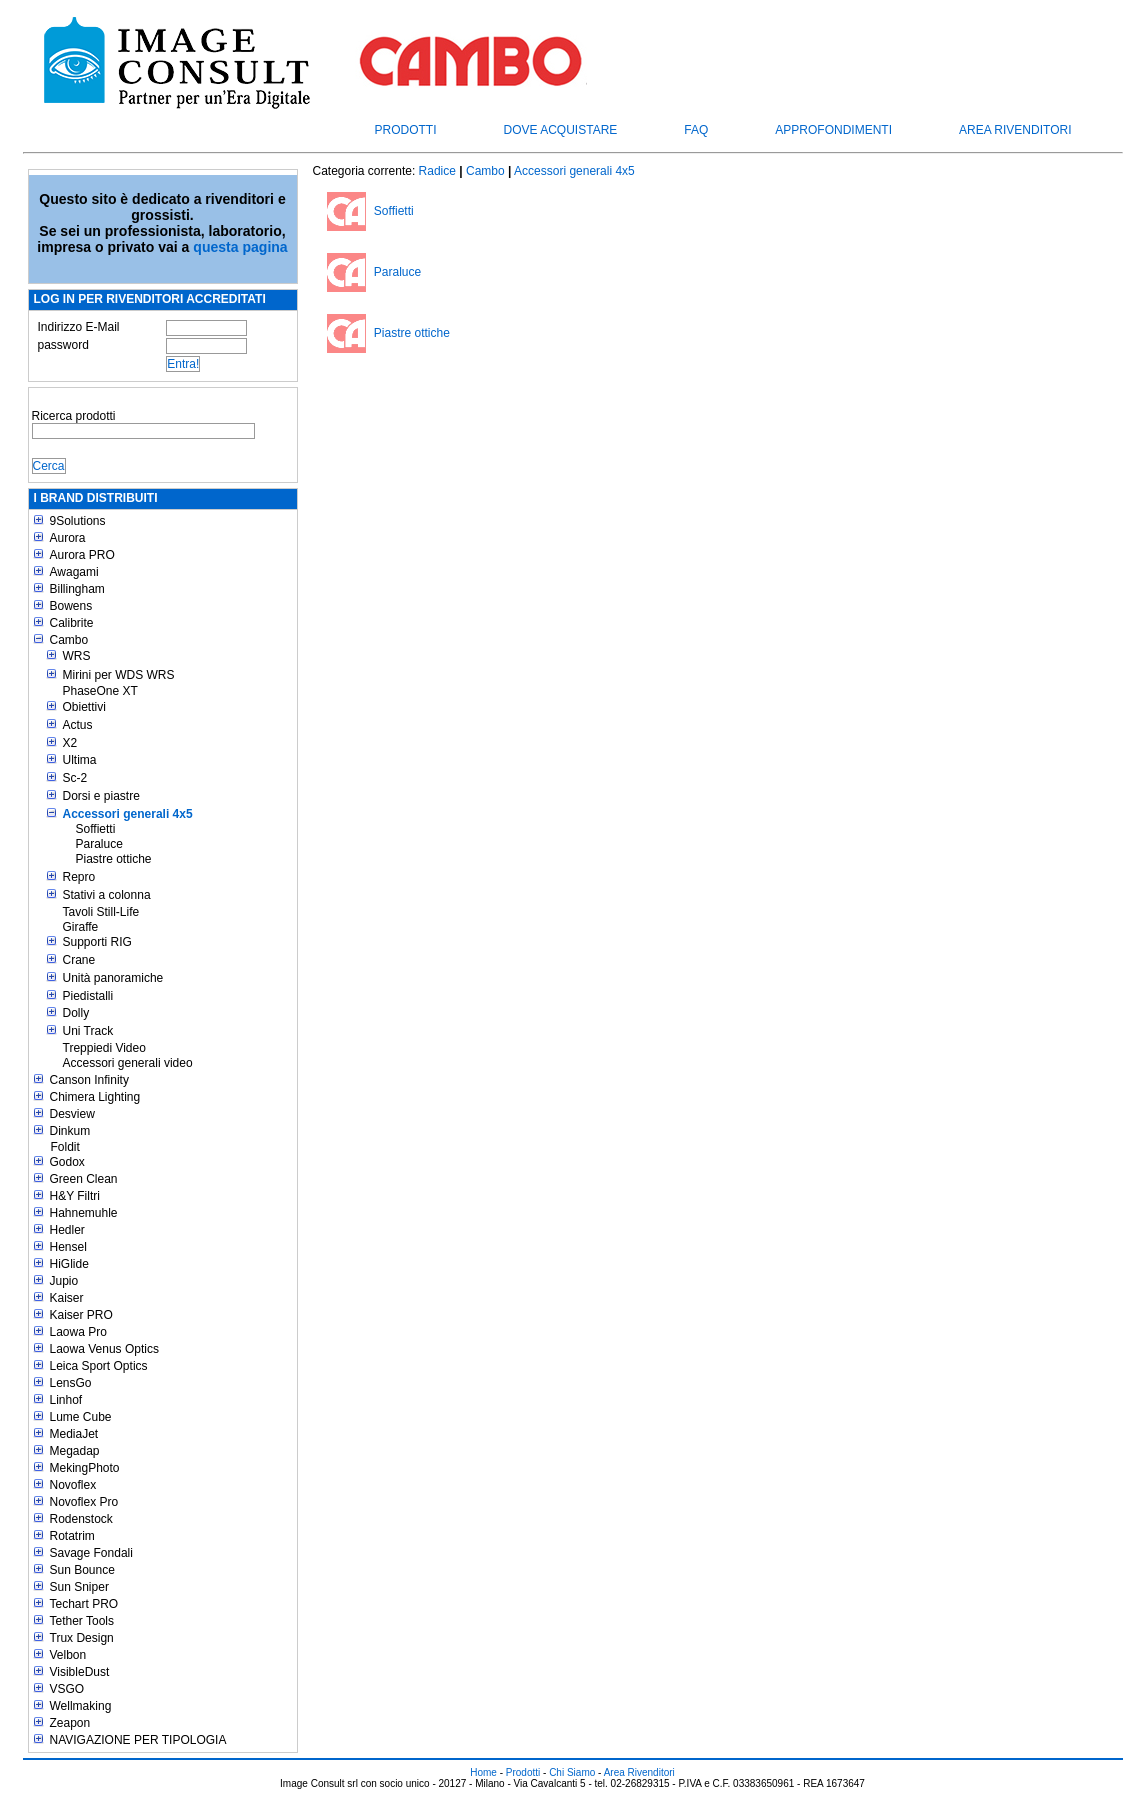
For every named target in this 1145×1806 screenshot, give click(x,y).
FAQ (696, 130)
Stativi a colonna (107, 895)
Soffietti (96, 829)
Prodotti (406, 130)
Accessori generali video (128, 1063)
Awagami (74, 572)
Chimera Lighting (95, 1097)
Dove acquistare (561, 130)
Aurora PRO (82, 555)
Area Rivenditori (1015, 130)
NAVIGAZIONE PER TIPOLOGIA (138, 1740)
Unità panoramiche (113, 978)
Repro (79, 877)
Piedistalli (88, 996)
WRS (77, 656)
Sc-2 (75, 778)
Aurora (68, 538)
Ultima (80, 760)
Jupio (64, 1281)
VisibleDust (80, 1672)
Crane (79, 960)
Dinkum (70, 1131)
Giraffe (81, 927)
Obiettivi (84, 707)
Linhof (66, 1400)
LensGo (71, 1383)
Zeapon (70, 1723)
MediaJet (74, 1434)
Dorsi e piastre (101, 796)
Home (483, 1772)
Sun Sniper (79, 1587)
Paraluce (99, 844)
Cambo (69, 640)
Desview (72, 1114)
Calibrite (72, 623)
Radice (437, 171)
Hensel (68, 1247)
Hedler (67, 1230)
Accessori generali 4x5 (128, 814)
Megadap (75, 1451)
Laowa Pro (78, 1332)
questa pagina (240, 247)
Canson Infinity (89, 1080)
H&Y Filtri (75, 1196)
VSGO (67, 1689)
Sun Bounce (82, 1570)
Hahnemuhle (84, 1213)
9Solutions (78, 521)
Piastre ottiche (114, 859)
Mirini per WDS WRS (119, 675)
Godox (67, 1162)
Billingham (77, 589)
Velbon (68, 1655)
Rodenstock (81, 1519)
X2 (70, 743)
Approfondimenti (833, 130)
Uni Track (88, 1031)
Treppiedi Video (104, 1048)
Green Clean (84, 1179)
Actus (78, 725)
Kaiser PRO (81, 1315)
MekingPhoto (85, 1468)
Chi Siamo (572, 1772)
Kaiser (67, 1298)
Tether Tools (82, 1621)
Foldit (65, 1147)
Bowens (71, 606)
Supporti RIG (97, 942)
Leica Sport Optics (99, 1366)
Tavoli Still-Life (101, 912)
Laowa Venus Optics (104, 1349)
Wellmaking (81, 1706)
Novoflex (73, 1485)
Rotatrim (72, 1536)
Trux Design (82, 1638)
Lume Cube (81, 1417)
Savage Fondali (91, 1553)
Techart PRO (84, 1604)
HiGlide (69, 1264)
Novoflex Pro (84, 1502)
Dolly (76, 1013)
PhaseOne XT (100, 691)
